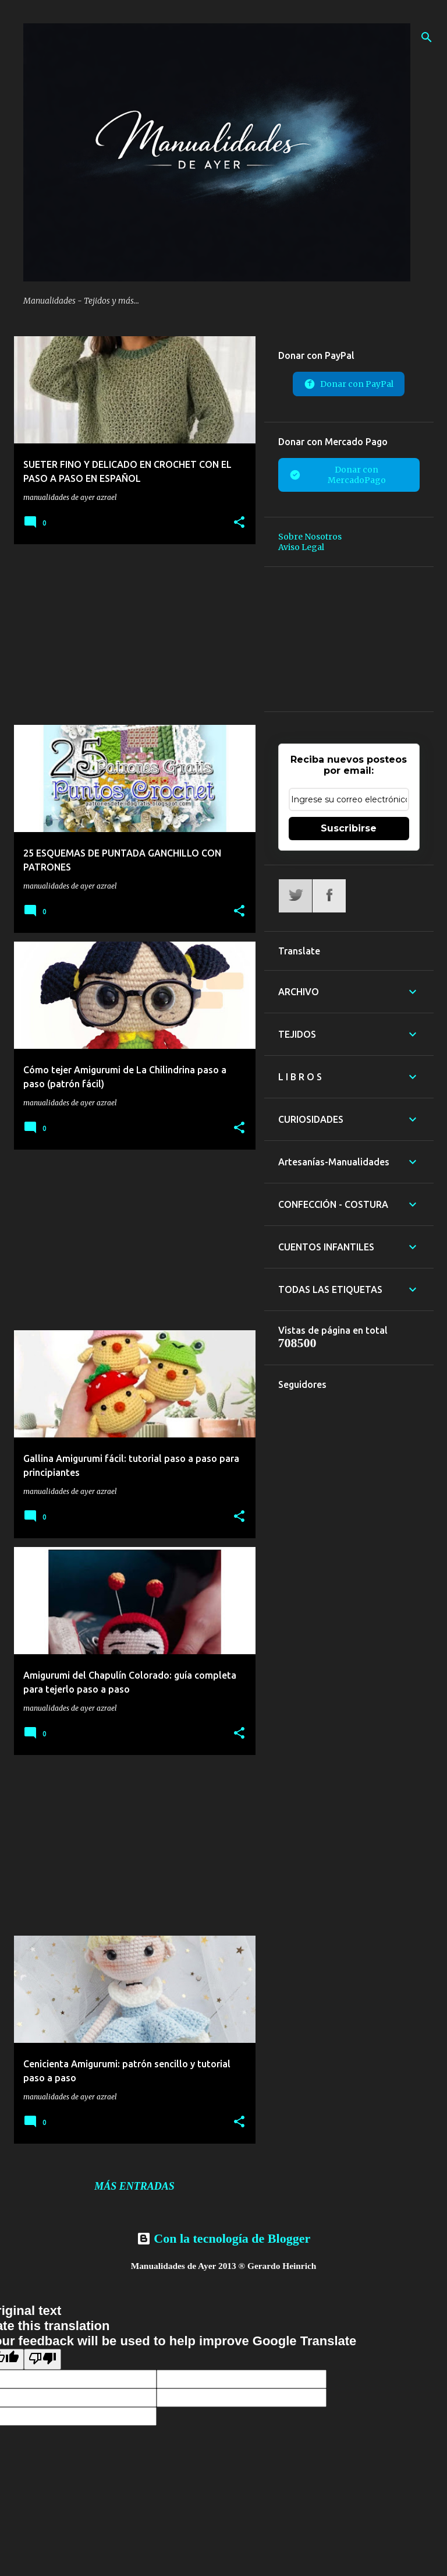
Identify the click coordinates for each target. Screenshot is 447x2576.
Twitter (295, 895)
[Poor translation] (42, 2359)
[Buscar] (427, 37)
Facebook (329, 895)
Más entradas (134, 2186)
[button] (239, 522)
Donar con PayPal (348, 384)
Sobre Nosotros (310, 536)
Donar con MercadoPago (337, 474)
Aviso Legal (301, 547)
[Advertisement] (130, 634)
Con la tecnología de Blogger (223, 2238)
